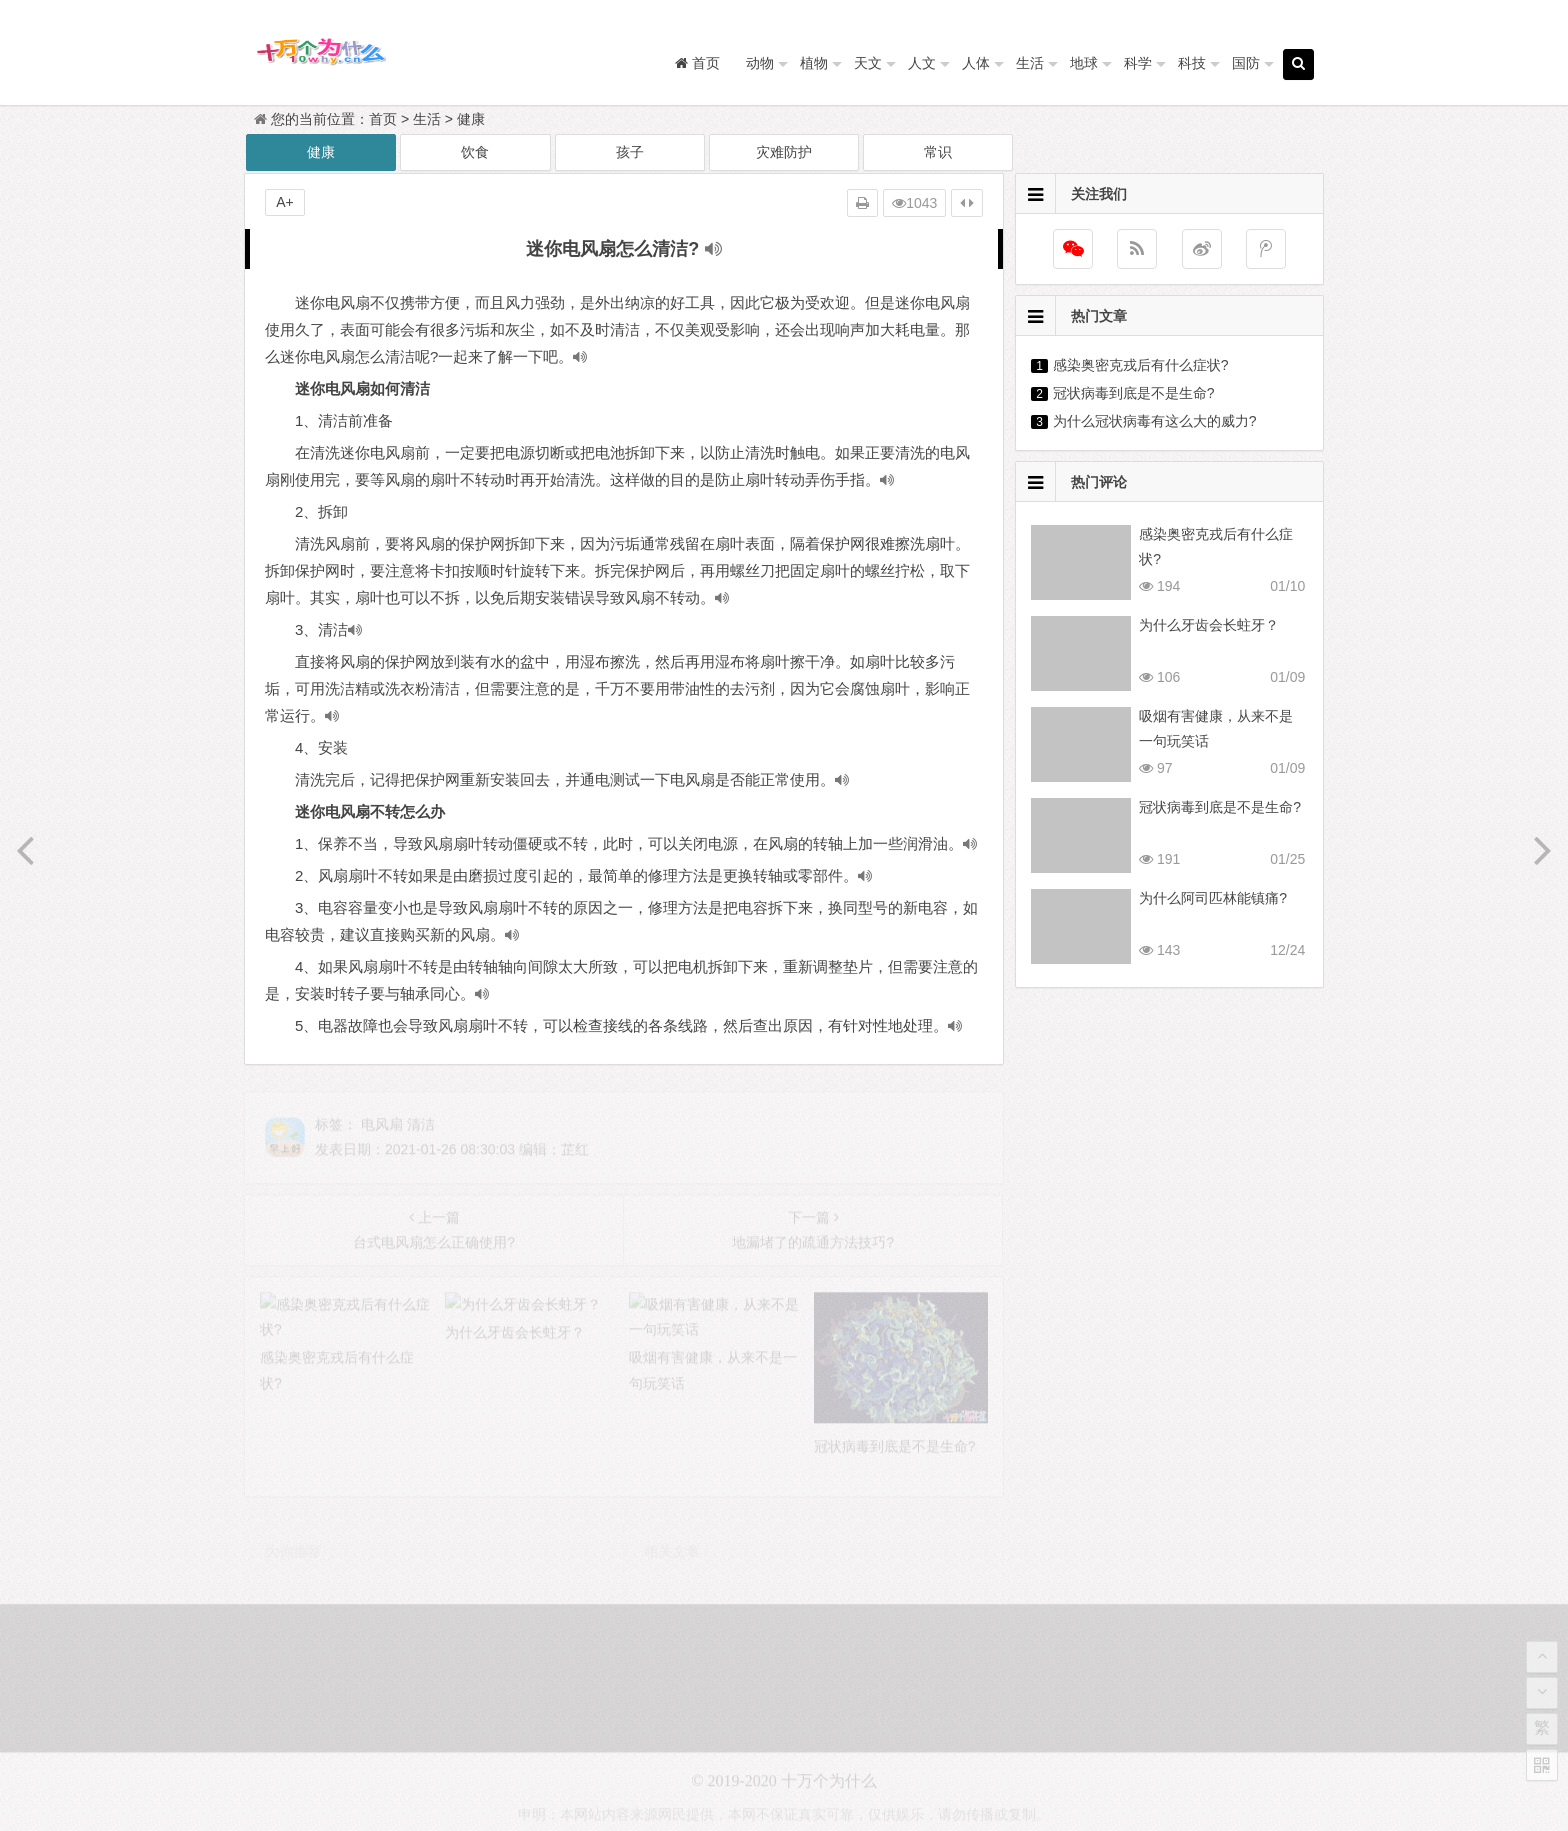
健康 (471, 119)
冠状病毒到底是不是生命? (1134, 393)
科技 (1192, 63)
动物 (760, 63)
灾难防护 (784, 152)
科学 (1138, 63)
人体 (976, 63)
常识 (938, 152)
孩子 (630, 152)
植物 (814, 63)
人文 (922, 63)
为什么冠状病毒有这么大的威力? (1155, 421)
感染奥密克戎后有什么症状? (1141, 365)
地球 (1084, 63)
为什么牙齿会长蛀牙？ (1209, 625)
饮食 (475, 152)
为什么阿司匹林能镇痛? (1213, 898)
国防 (1246, 63)
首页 (383, 119)
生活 (1030, 63)
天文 (868, 63)
